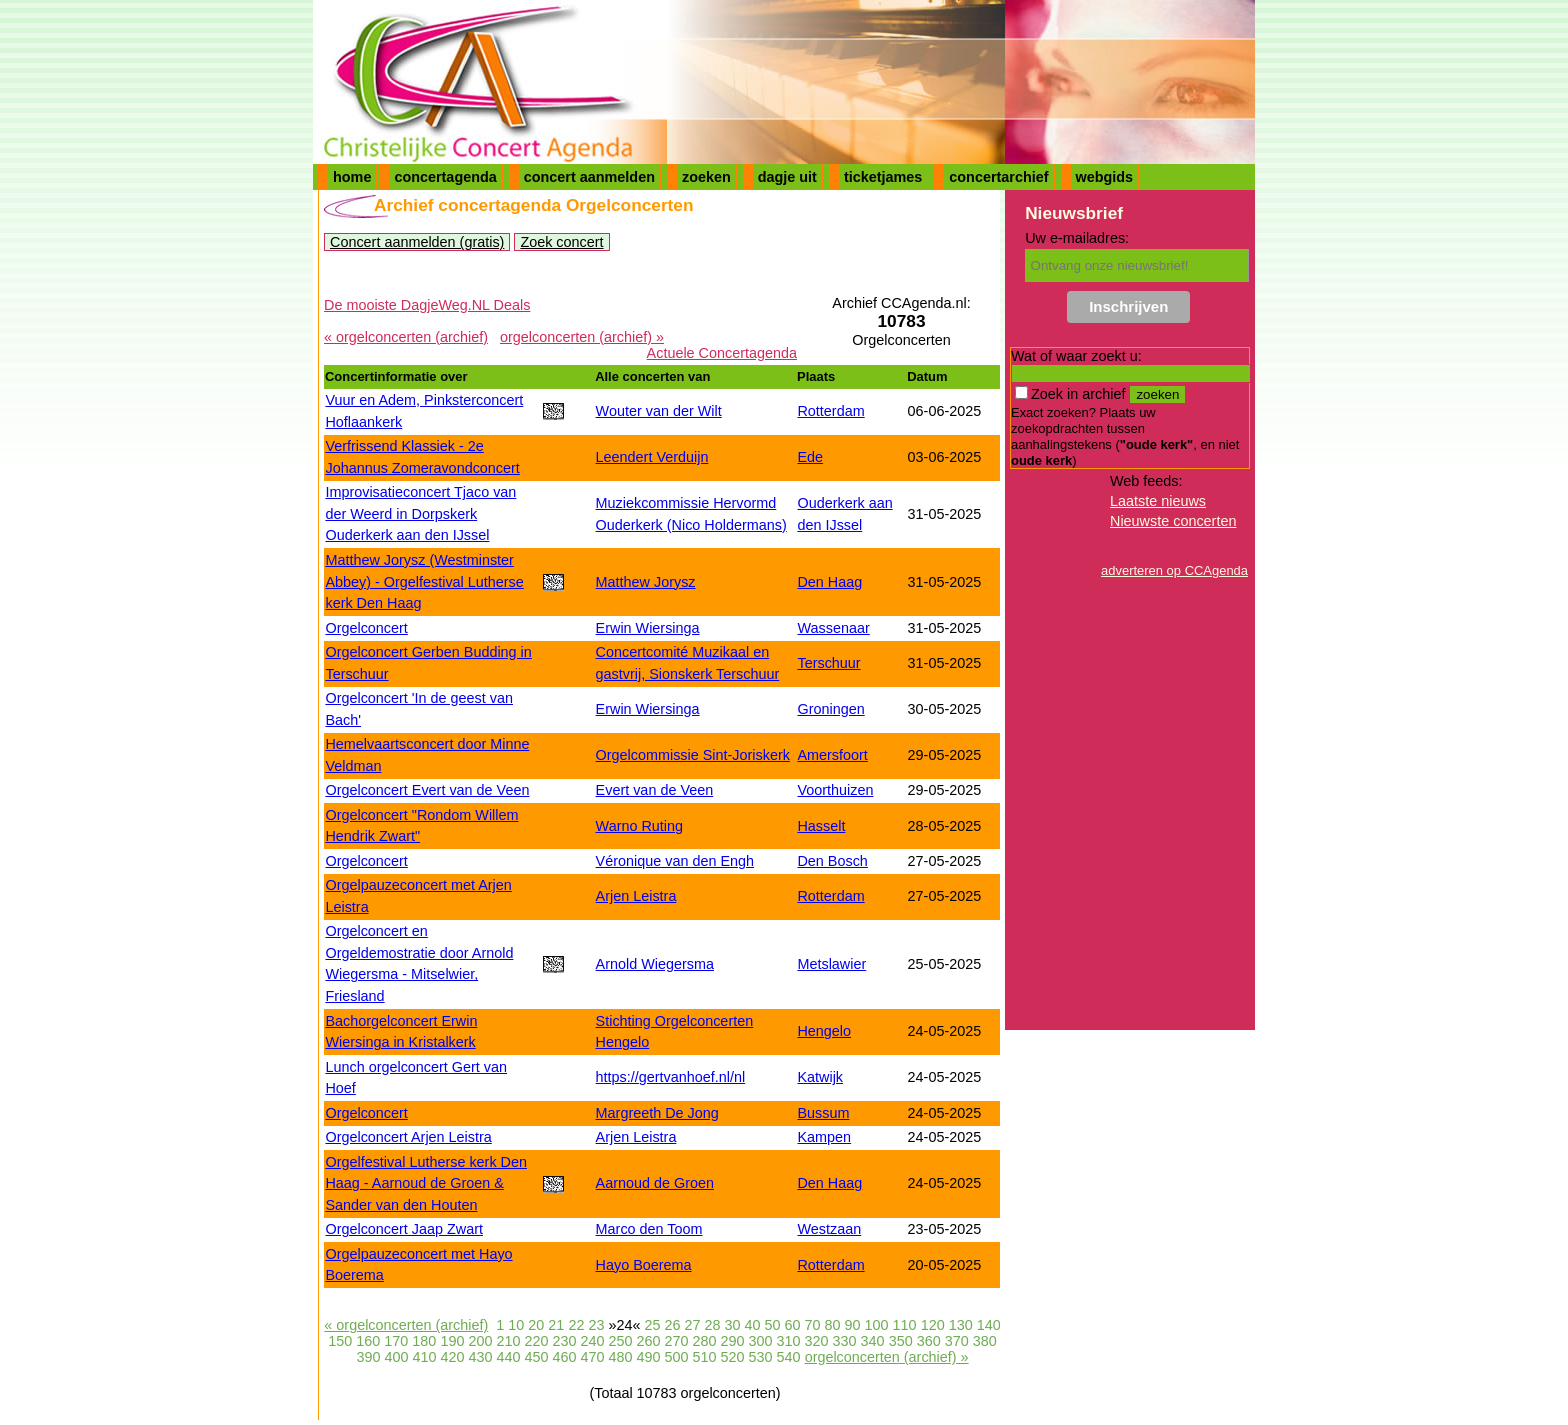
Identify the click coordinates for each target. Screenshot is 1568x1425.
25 (652, 1325)
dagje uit (787, 177)
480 (621, 1357)
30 (732, 1325)
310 (789, 1341)
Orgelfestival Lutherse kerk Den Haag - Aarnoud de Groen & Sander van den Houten (426, 1183)
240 (592, 1341)
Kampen (824, 1137)
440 (508, 1357)
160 (368, 1341)
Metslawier (831, 964)
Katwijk (820, 1077)
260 (648, 1341)
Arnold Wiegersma (655, 964)
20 (536, 1325)
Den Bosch (832, 861)
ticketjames (883, 177)
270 (677, 1341)
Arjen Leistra (636, 896)
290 (733, 1341)
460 (564, 1357)
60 (793, 1325)
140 (989, 1325)
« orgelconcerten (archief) (406, 337)
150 (340, 1341)
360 (929, 1341)
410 (424, 1357)
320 (817, 1341)
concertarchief (998, 177)
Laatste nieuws (1158, 501)
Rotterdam (830, 411)
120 (933, 1325)
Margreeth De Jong (657, 1113)
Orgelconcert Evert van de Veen (427, 790)
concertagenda (445, 177)
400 (396, 1357)
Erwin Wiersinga (648, 628)
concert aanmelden (589, 177)
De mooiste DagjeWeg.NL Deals (427, 305)
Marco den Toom (649, 1229)
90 (853, 1325)
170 (396, 1341)
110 (905, 1325)
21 (556, 1325)
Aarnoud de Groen (655, 1183)
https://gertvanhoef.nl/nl (671, 1077)
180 (424, 1341)
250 (620, 1341)
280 (705, 1341)
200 (480, 1341)
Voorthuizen (835, 790)
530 (761, 1357)
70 (813, 1325)
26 (672, 1325)
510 (705, 1357)
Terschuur (828, 663)
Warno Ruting (639, 826)
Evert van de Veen (655, 790)
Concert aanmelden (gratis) (417, 242)
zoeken (706, 177)
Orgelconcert (366, 628)
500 (677, 1357)
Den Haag (829, 582)
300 (761, 1341)
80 (833, 1325)
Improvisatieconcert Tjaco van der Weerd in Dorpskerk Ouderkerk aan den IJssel (420, 513)
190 (452, 1341)
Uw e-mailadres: (1077, 238)
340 (873, 1341)
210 (508, 1341)
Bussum (823, 1113)
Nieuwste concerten (1173, 521)
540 (789, 1357)
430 (480, 1357)
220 (536, 1341)
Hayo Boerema (644, 1265)
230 (564, 1341)
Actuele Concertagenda (722, 353)
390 (368, 1357)
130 (961, 1325)
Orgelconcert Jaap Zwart (404, 1229)
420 (452, 1357)
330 (845, 1341)
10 (516, 1325)
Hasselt (821, 826)
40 (753, 1325)
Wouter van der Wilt (659, 411)
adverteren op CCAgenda (1174, 570)
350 (901, 1341)
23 (596, 1325)
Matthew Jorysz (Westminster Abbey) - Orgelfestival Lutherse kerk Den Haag (424, 581)
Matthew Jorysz (646, 582)
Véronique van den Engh (675, 861)
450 (536, 1357)
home (352, 177)
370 (957, 1341)
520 (733, 1357)
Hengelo (824, 1031)
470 (593, 1357)
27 (692, 1325)
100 (877, 1325)
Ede (810, 457)
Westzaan (829, 1229)
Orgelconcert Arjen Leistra (408, 1137)
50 (773, 1325)
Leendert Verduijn (652, 457)
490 (649, 1357)
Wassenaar (833, 628)
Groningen (830, 709)
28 (712, 1325)
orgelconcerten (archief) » (582, 337)
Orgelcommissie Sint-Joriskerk (693, 755)
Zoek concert (561, 242)
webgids (1105, 177)
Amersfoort (832, 755)
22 (576, 1325)
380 (985, 1341)
